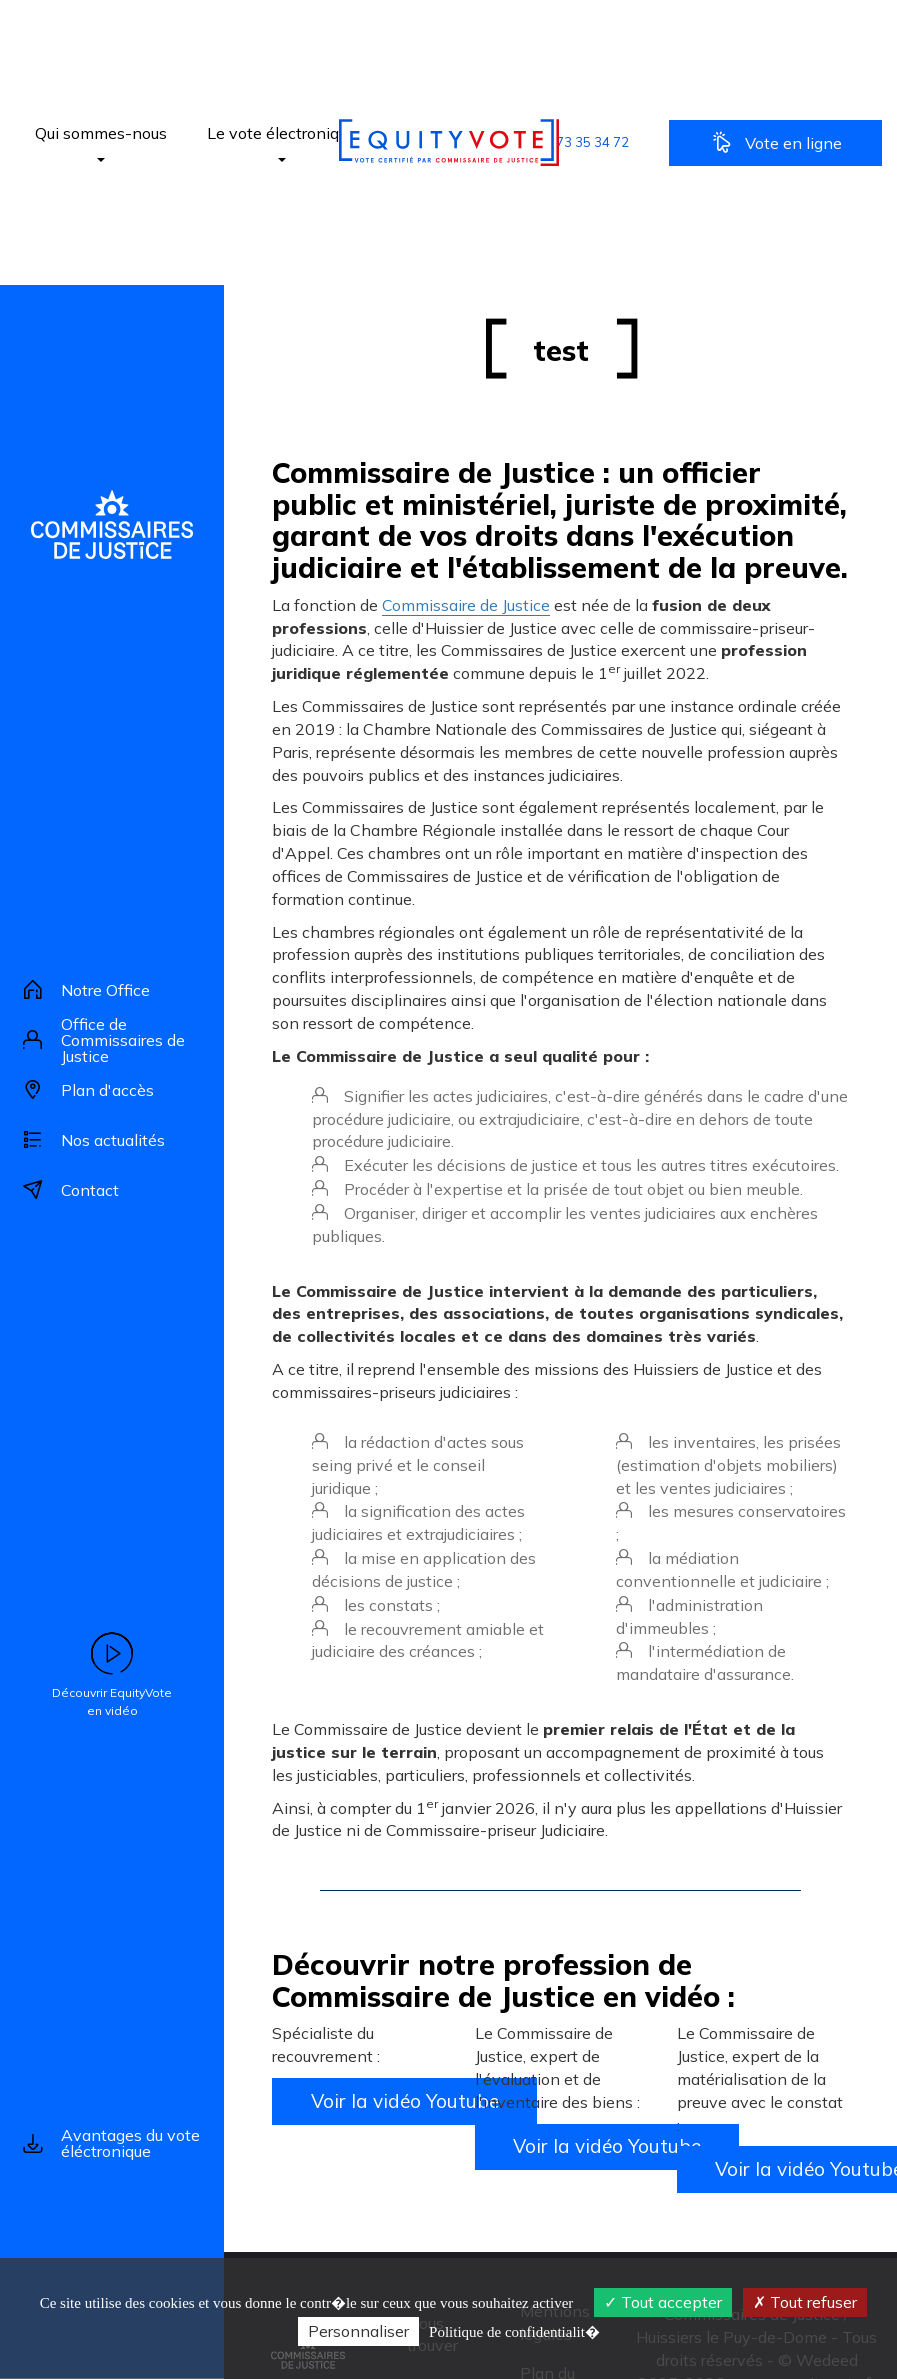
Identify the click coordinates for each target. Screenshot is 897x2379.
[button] (573, 142)
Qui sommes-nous (101, 142)
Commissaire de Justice (466, 605)
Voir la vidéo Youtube (405, 2101)
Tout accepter (663, 2302)
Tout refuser (805, 2302)
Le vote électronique (281, 142)
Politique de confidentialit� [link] (514, 2332)
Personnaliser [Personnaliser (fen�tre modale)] (358, 2331)
